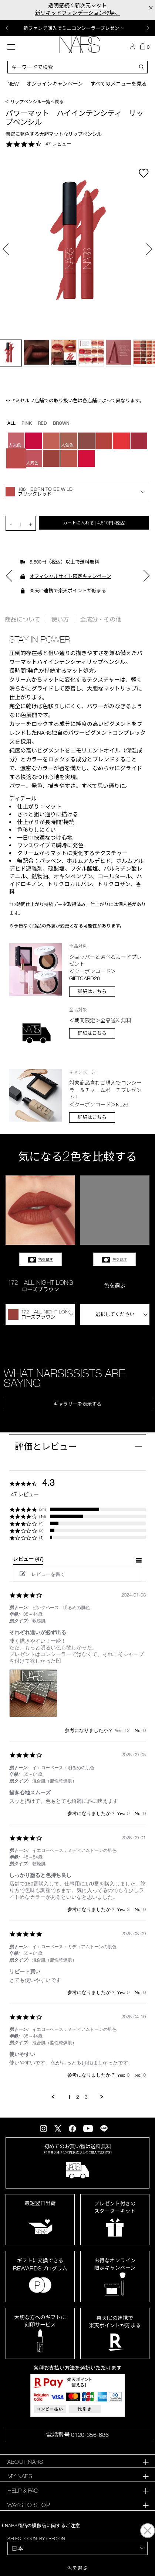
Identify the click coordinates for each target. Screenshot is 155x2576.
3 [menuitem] (86, 2097)
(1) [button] (41, 1537)
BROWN (61, 423)
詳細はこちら (92, 991)
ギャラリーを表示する (77, 1404)
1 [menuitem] (69, 2097)
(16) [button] (42, 1516)
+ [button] (30, 523)
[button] (77, 491)
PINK (26, 423)
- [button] (11, 523)
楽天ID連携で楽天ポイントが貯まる (68, 590)
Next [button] (148, 28)
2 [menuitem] (77, 2097)
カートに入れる (94, 523)
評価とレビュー (46, 1446)
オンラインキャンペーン (54, 83)
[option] (77, 28)
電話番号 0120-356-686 (77, 2434)
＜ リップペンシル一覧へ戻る (34, 101)
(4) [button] (41, 1523)
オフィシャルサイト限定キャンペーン (70, 576)
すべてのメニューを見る (118, 83)
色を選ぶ (77, 2568)
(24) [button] (42, 1509)
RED (42, 423)
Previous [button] (7, 28)
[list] (77, 1695)
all (11, 423)
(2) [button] (41, 1530)
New (13, 83)
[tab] (28, 1560)
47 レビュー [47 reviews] (58, 144)
